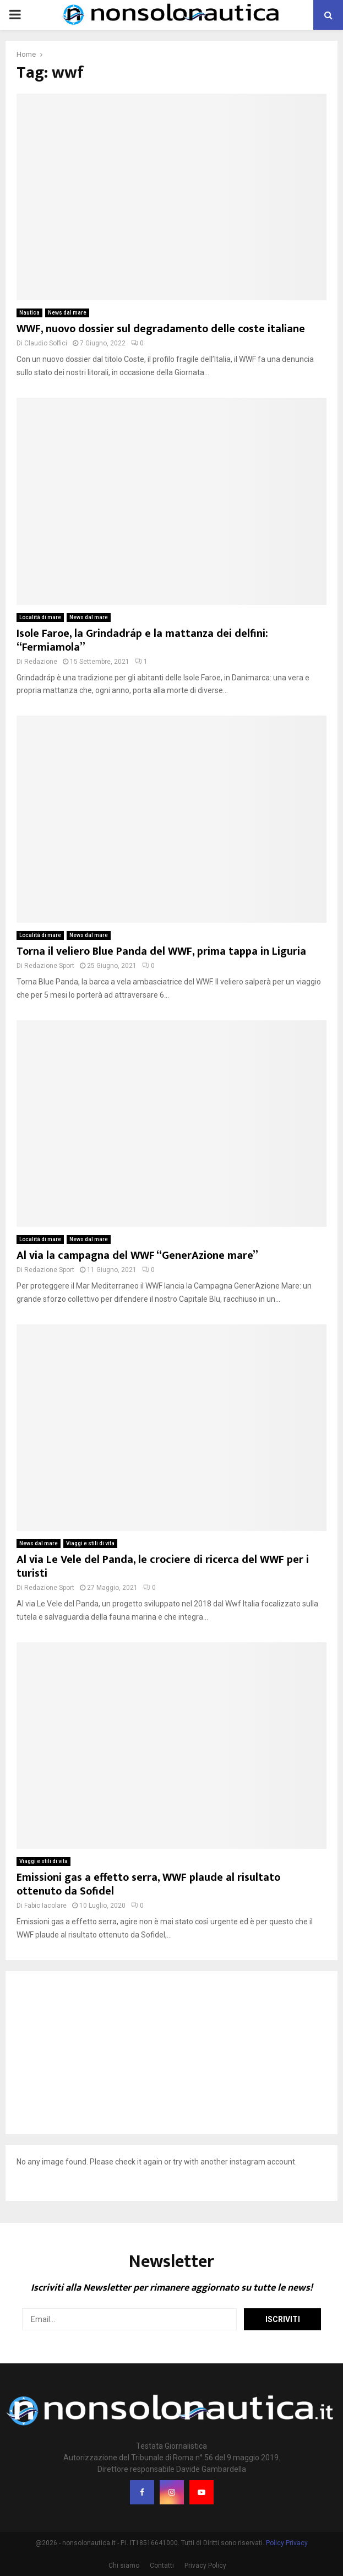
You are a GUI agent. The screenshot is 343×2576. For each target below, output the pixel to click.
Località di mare (40, 617)
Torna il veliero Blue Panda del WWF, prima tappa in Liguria (161, 951)
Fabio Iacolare (45, 1905)
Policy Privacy (287, 2543)
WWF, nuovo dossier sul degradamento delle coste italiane (161, 329)
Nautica (29, 313)
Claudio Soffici (45, 343)
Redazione (40, 661)
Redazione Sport (49, 966)
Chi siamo (123, 2565)
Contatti (162, 2565)
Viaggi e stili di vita (90, 1543)
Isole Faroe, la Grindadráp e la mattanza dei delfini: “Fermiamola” (142, 640)
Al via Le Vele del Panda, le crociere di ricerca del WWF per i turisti (163, 1566)
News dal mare (67, 313)
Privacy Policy (205, 2565)
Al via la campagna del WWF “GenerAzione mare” (137, 1255)
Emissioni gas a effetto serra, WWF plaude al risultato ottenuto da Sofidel (148, 1884)
